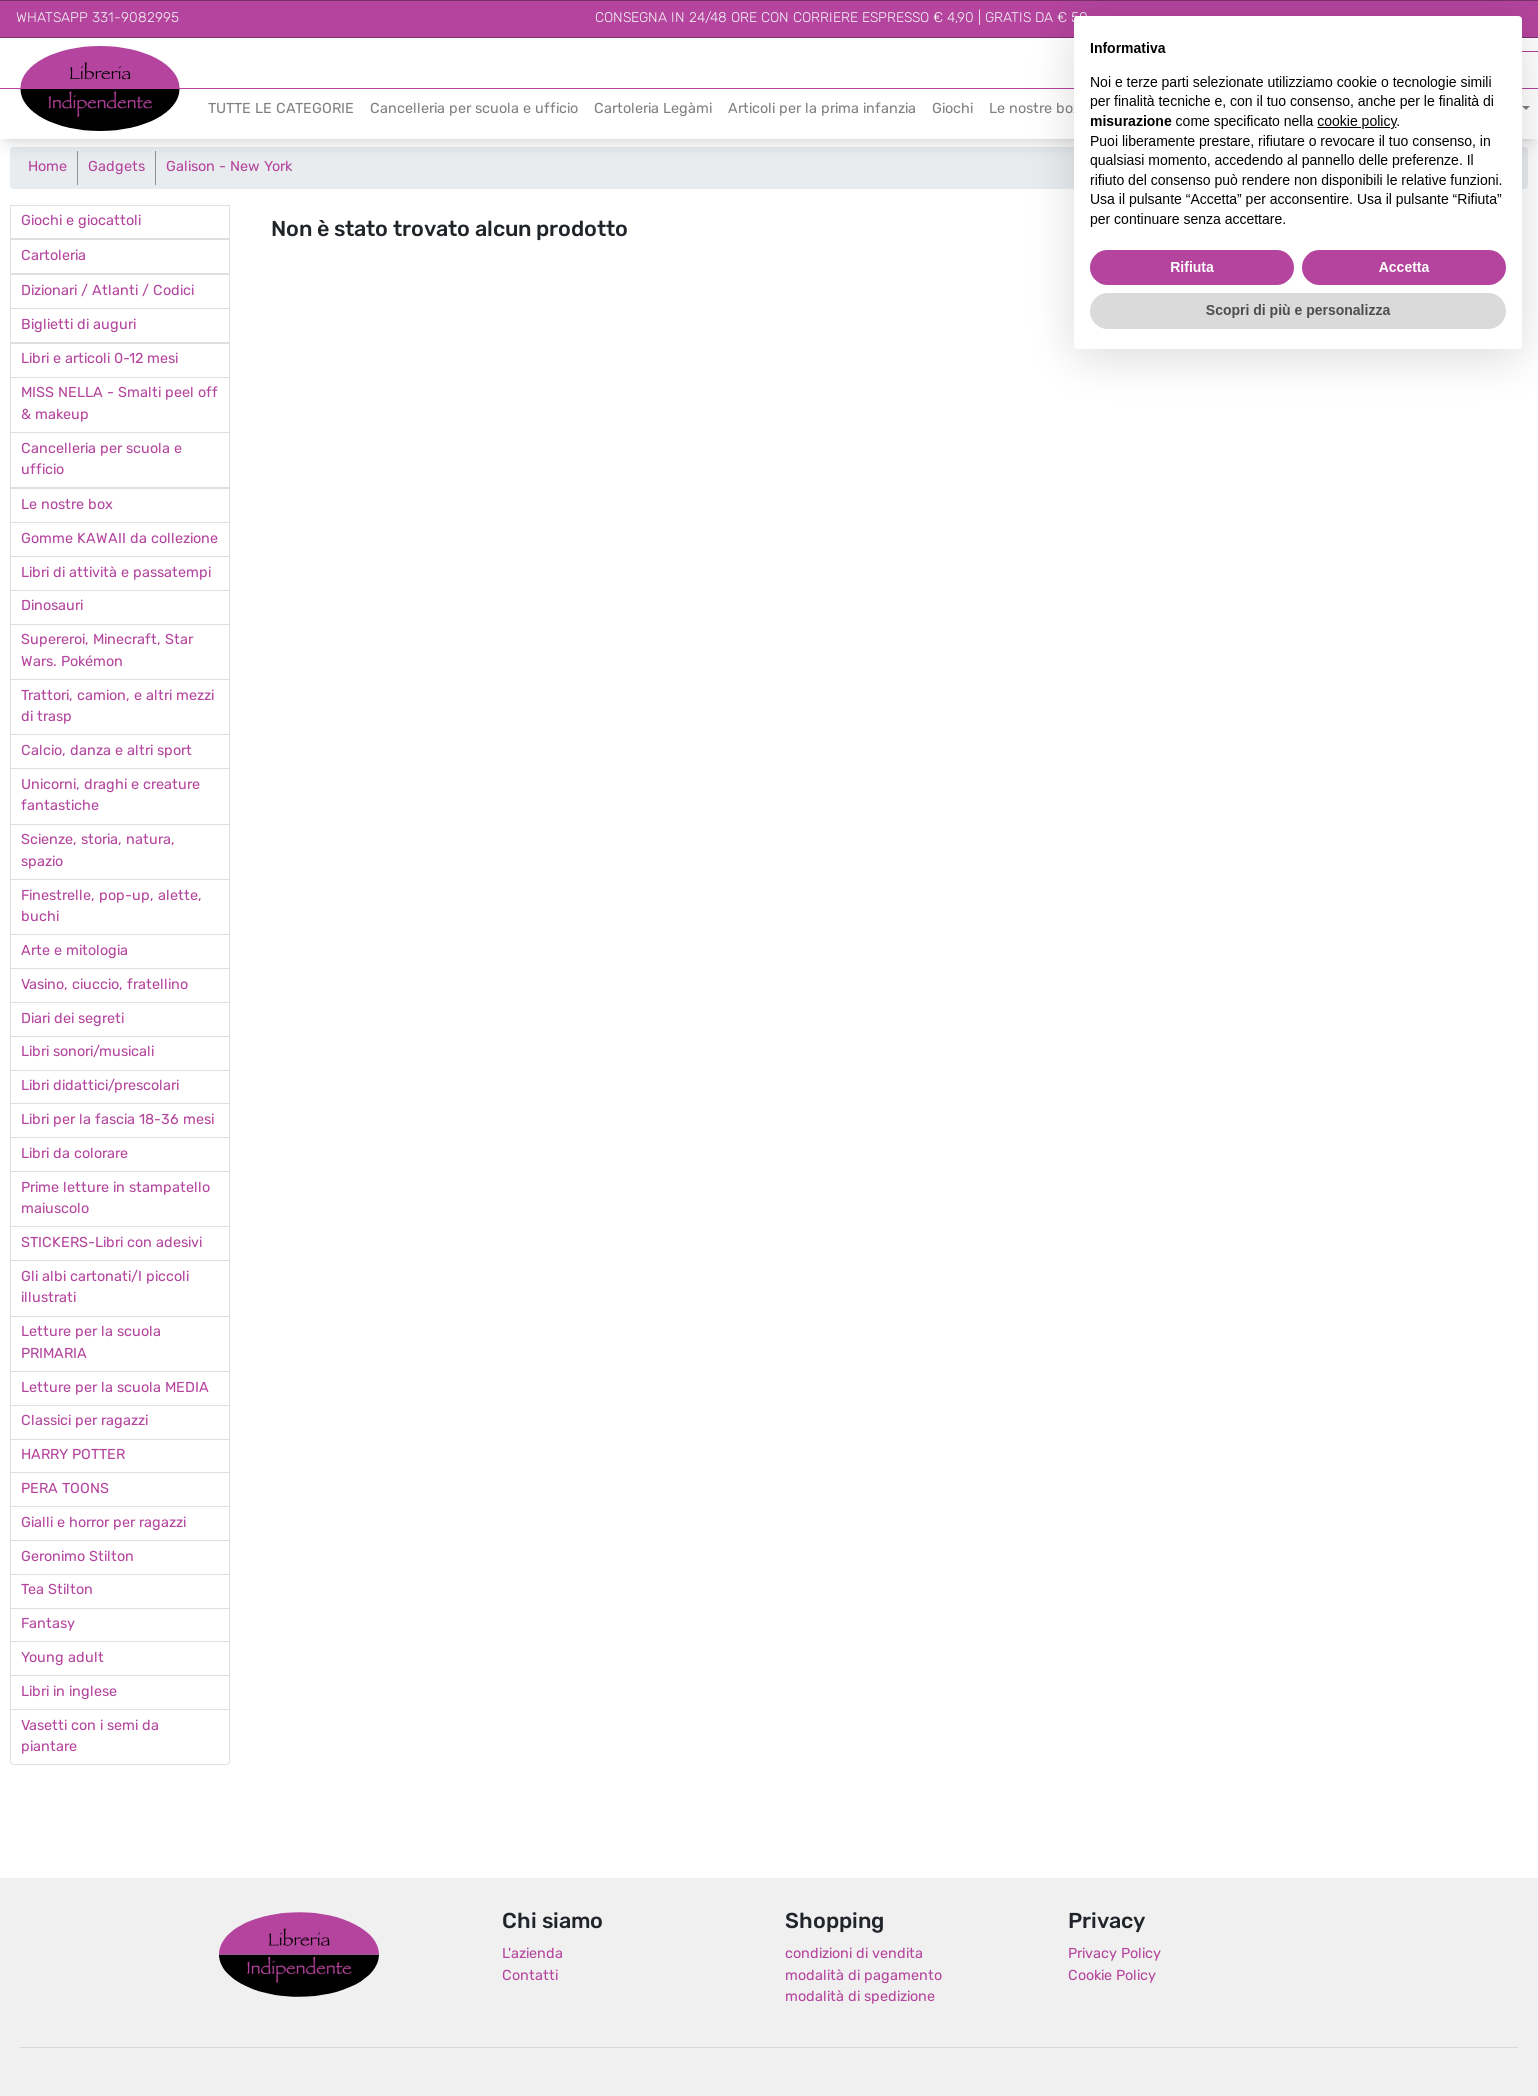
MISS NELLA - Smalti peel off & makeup (119, 404)
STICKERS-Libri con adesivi (111, 1243)
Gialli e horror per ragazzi (103, 1523)
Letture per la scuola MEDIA (115, 1388)
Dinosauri (52, 606)
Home (47, 167)
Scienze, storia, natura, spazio (98, 851)
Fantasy (48, 1624)
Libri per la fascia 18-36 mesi (117, 1120)
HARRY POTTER (73, 1455)
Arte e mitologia (74, 951)
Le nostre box (1035, 109)
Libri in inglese (69, 1692)
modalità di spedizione (860, 1997)
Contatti (530, 1976)
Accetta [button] (1404, 267)
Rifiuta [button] (1192, 267)
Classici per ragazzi (84, 1421)
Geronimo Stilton (77, 1557)
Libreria (44, 56)
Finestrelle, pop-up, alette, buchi (111, 907)
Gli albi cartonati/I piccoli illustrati (105, 1288)
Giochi (952, 109)
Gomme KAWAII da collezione (119, 539)
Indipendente (65, 99)
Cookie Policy (1112, 1976)
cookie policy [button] (1356, 121)
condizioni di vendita (854, 1954)
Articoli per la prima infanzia (822, 109)
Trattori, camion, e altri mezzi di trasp (117, 707)
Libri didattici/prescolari (100, 1086)
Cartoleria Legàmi (653, 109)
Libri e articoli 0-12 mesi (99, 359)
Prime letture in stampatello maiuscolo (115, 1199)
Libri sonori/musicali (87, 1052)
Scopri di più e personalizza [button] (1298, 310)
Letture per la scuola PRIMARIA (91, 1343)
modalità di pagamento (863, 1976)
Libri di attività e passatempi (116, 573)
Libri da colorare (74, 1154)
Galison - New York (229, 167)
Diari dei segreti (72, 1019)
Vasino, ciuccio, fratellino (104, 985)
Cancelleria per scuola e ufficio (474, 109)
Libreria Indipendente (299, 1954)
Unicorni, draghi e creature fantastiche (110, 796)
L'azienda (532, 1954)
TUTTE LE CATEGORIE (281, 109)
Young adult (62, 1658)
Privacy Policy (1114, 1954)
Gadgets (116, 167)
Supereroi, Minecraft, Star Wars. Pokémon (107, 651)
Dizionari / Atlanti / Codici (107, 291)
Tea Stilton (57, 1590)
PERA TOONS (65, 1489)
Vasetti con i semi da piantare (90, 1737)
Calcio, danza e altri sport (106, 751)
